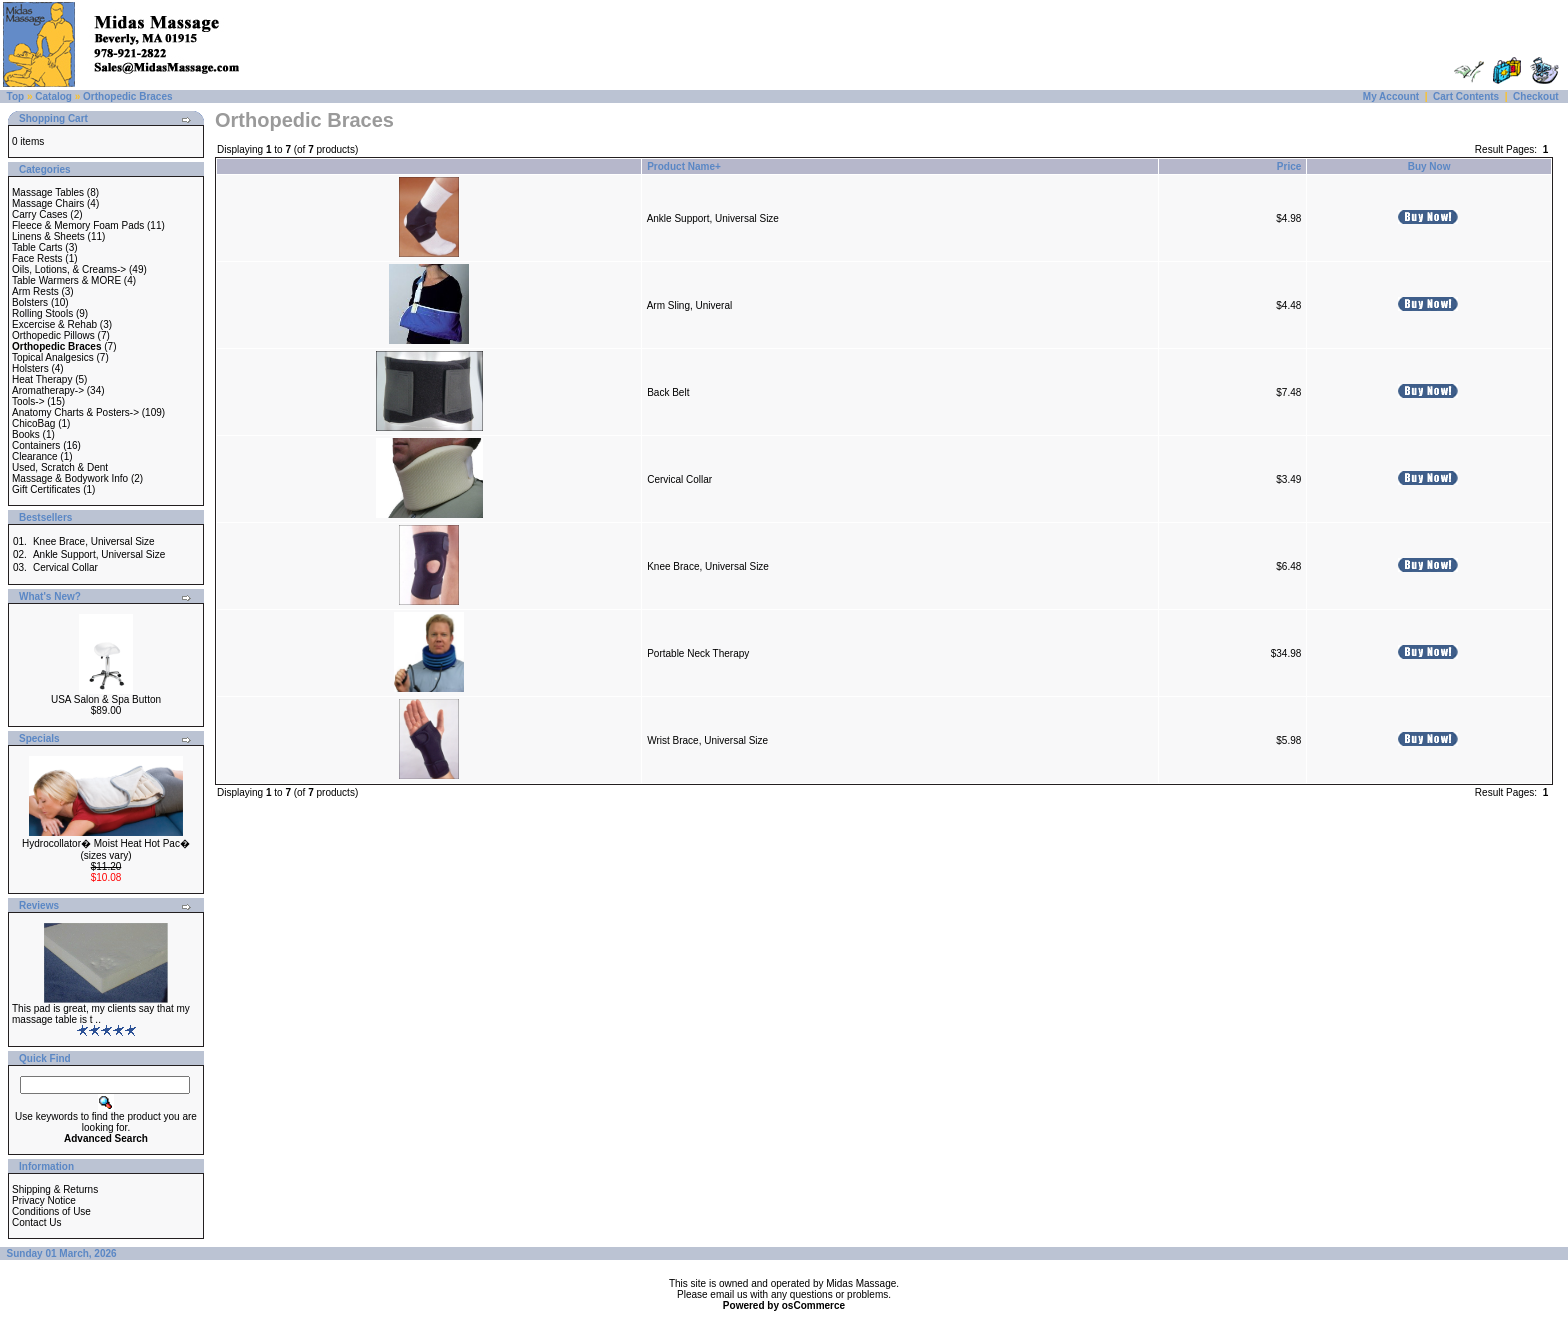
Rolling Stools (42, 313)
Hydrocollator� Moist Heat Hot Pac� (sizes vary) (106, 849)
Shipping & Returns (55, 1189)
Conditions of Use (51, 1211)
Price (1289, 166)
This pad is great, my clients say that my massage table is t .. (101, 1014)
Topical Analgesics (53, 357)
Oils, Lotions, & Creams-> (69, 269)
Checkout (1536, 96)
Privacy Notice (44, 1200)
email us (728, 1294)
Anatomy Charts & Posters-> (75, 412)
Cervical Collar (65, 567)
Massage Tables (48, 192)
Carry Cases (40, 214)
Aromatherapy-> (48, 390)
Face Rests (37, 258)
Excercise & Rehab (54, 324)
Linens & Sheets (48, 236)
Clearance (35, 456)
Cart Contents (1466, 96)
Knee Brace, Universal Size (94, 541)
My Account (1391, 96)
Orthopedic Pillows (53, 335)
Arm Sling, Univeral (690, 305)
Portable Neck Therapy (698, 653)
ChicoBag (33, 423)
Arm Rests (35, 291)
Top (16, 96)
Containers (36, 445)
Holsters (30, 368)
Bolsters (30, 302)
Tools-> (28, 401)
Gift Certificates (46, 489)
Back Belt (668, 392)
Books (26, 434)
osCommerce (813, 1305)
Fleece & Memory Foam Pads (78, 225)
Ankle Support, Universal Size (99, 554)
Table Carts (37, 247)
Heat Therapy (42, 379)
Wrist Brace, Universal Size (707, 740)
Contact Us (36, 1222)
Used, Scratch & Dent (60, 467)
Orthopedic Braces (127, 96)
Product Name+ (684, 166)
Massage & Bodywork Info (70, 478)
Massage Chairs (48, 203)
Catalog (53, 96)
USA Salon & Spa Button (106, 699)
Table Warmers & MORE (66, 280)
